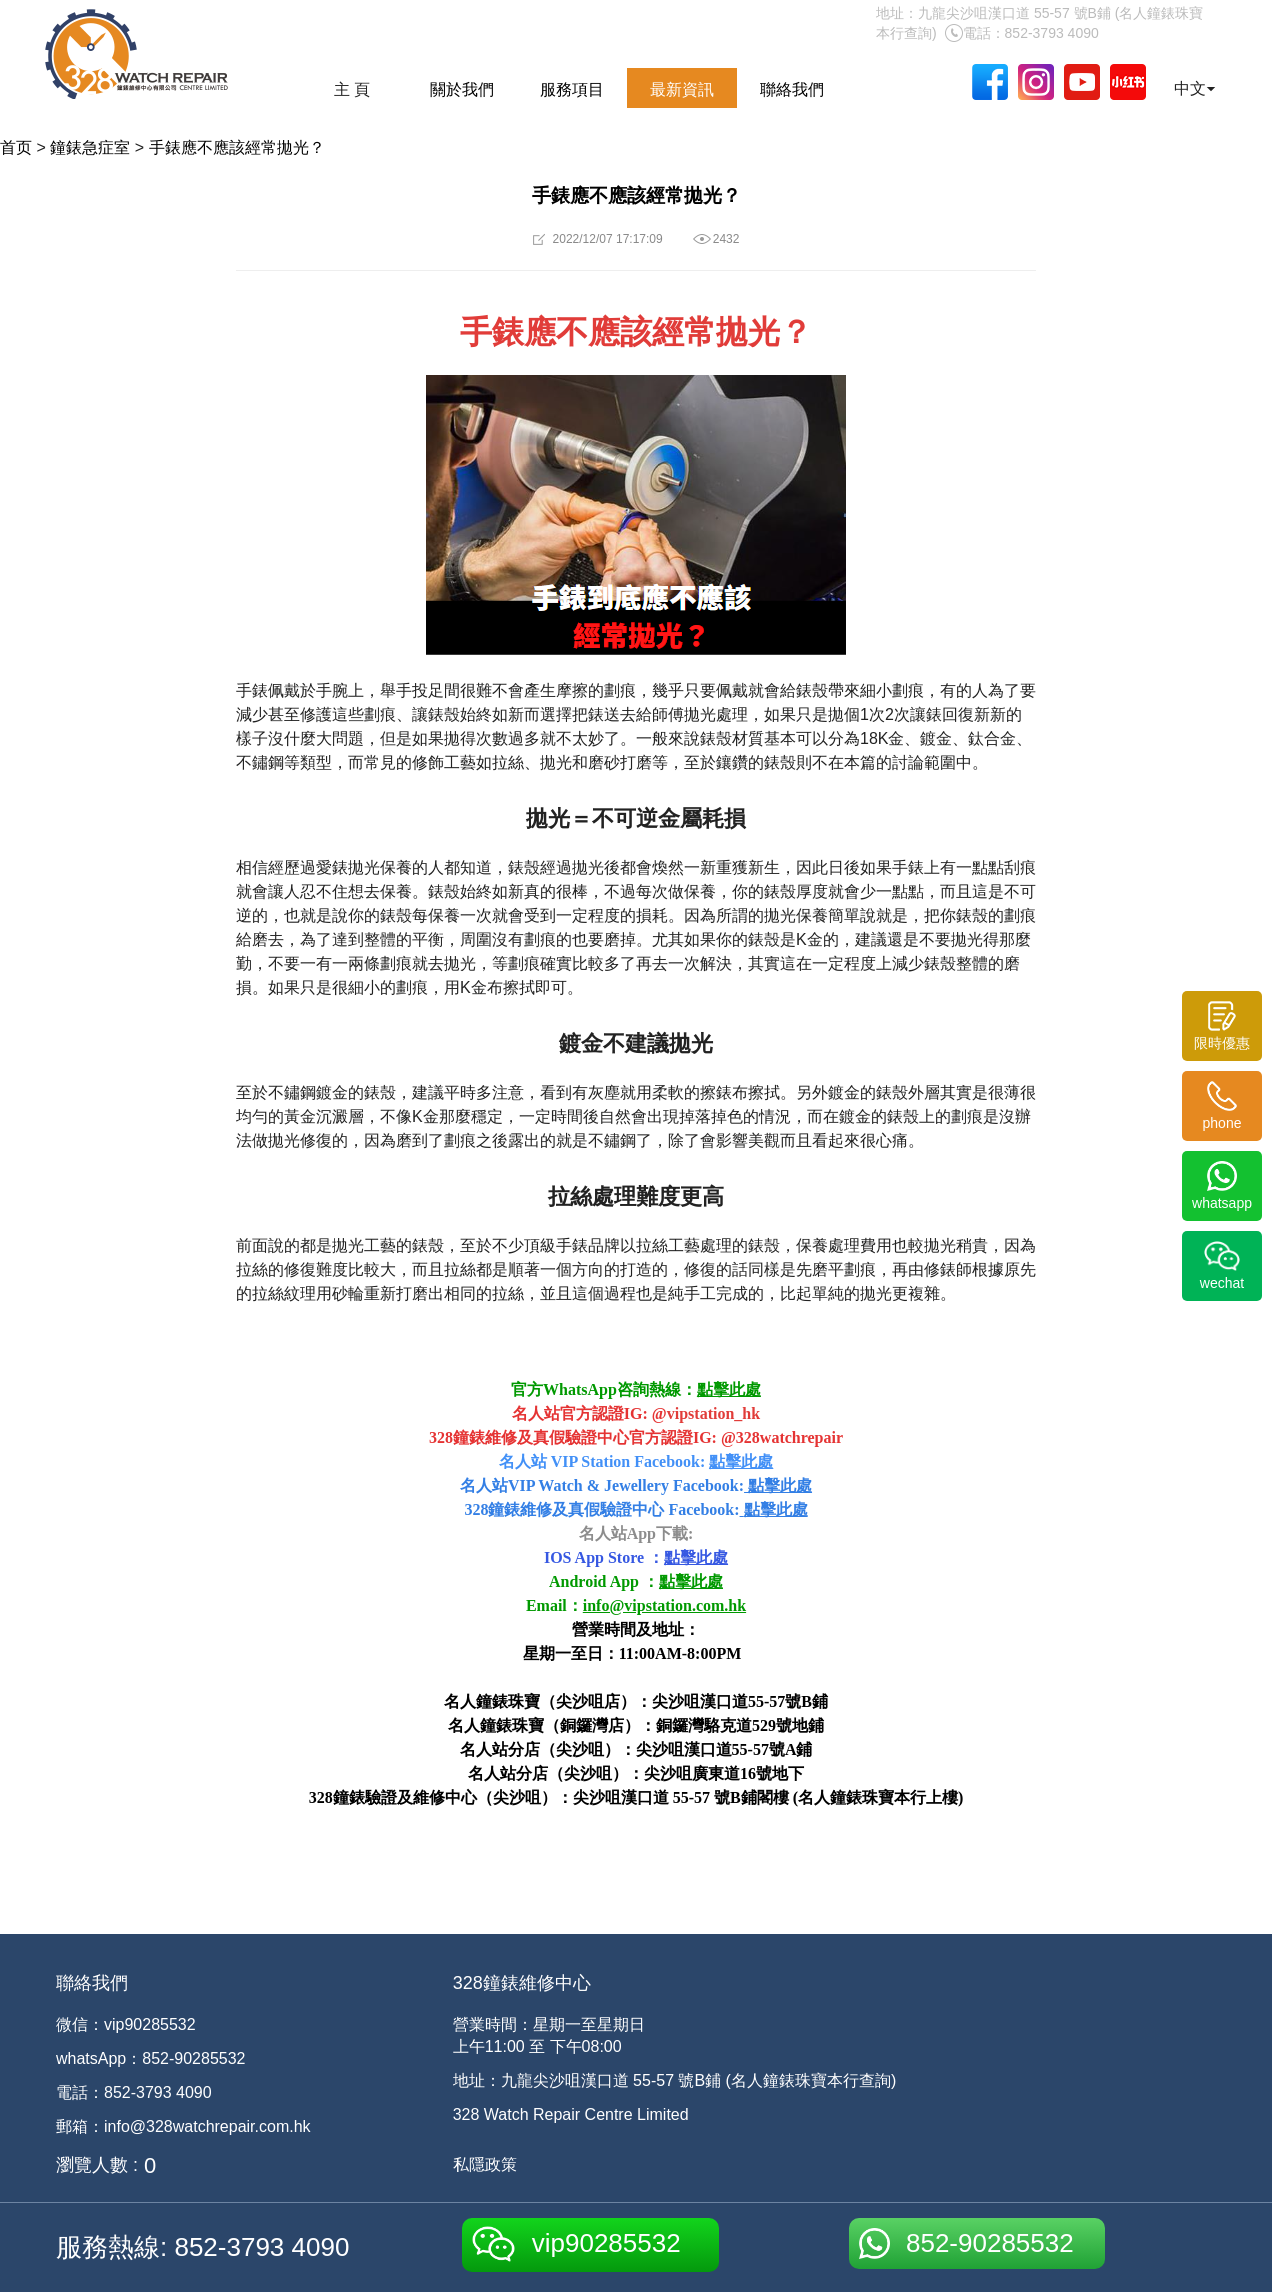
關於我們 (462, 89)
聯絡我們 (792, 89)
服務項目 (572, 89)
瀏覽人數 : (97, 2165)
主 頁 (352, 89)
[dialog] (1234, 2252)
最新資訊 (682, 89)
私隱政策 (485, 2164)
